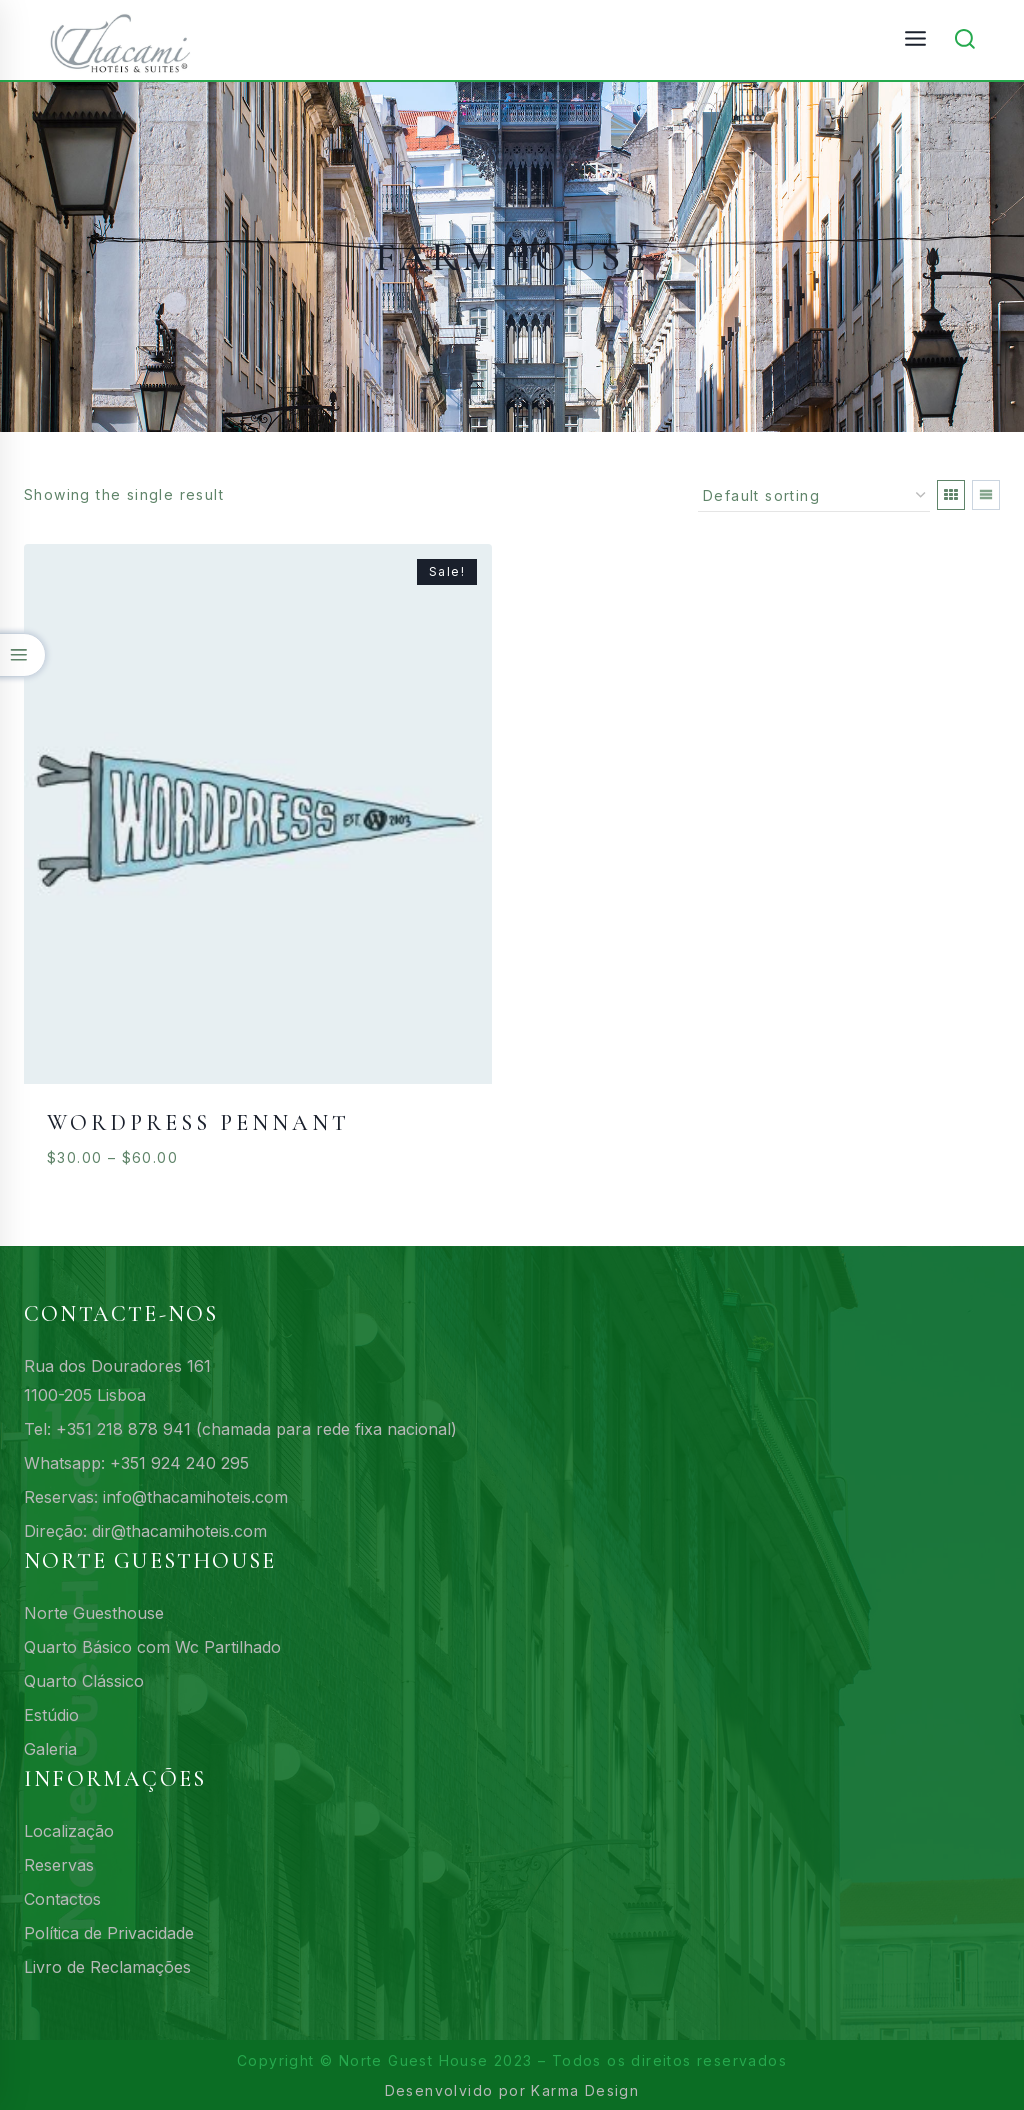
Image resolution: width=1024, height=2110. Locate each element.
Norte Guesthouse (94, 1613)
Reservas (59, 1865)
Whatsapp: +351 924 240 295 (136, 1463)
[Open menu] (915, 39)
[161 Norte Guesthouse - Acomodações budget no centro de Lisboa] (129, 40)
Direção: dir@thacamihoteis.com (145, 1531)
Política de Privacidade (109, 1933)
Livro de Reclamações (107, 1967)
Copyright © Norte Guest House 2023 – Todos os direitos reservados (512, 2060)
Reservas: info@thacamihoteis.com (156, 1497)
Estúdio (51, 1715)
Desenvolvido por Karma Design (512, 2090)
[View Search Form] (965, 40)
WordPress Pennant (198, 1123)
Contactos (62, 1899)
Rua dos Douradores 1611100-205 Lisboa (117, 1380)
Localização (69, 1831)
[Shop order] (814, 496)
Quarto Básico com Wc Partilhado (152, 1647)
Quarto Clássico (84, 1681)
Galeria (50, 1749)
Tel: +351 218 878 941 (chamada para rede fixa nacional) (240, 1429)
